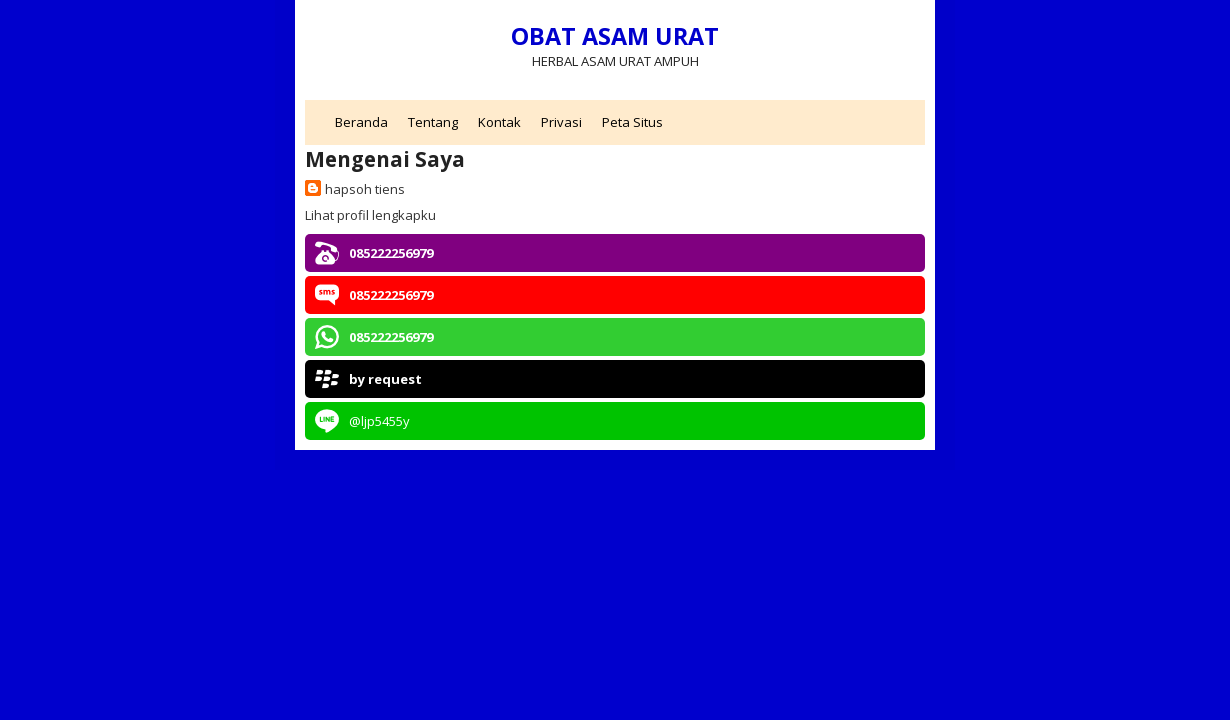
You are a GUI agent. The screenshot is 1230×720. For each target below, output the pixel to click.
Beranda (361, 122)
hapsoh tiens (365, 189)
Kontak (499, 122)
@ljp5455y (379, 421)
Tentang (433, 122)
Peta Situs (632, 122)
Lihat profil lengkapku (370, 215)
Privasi (561, 122)
